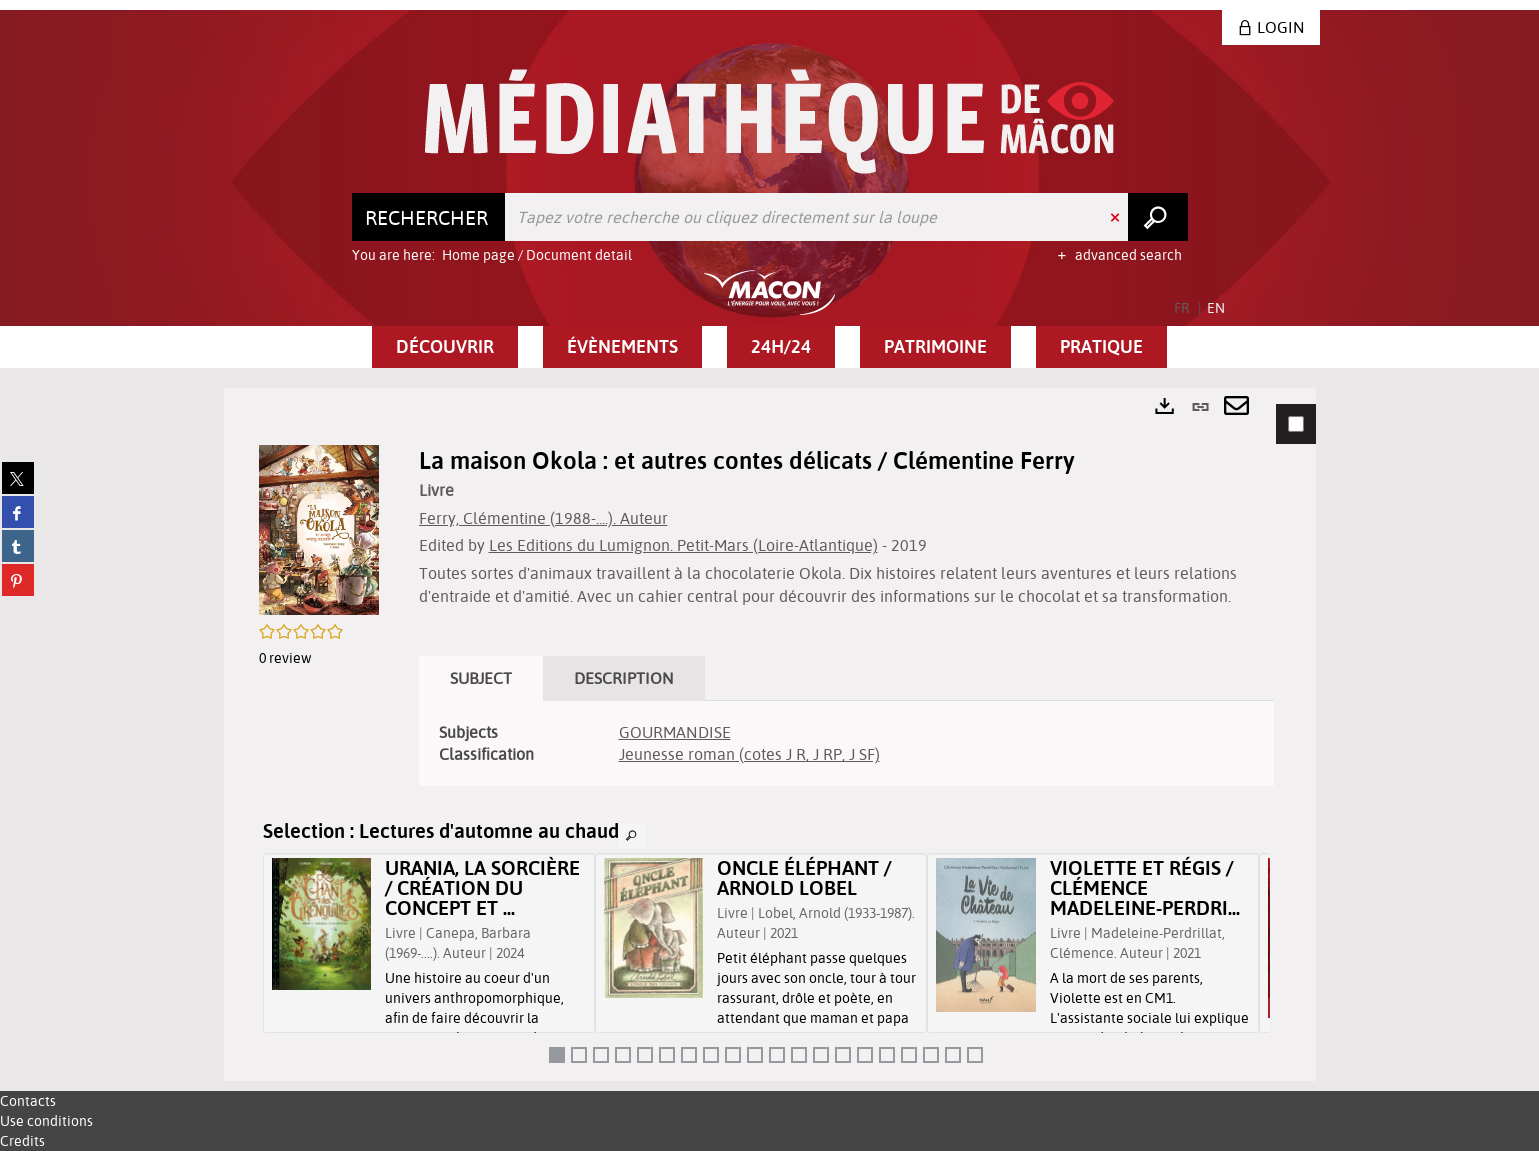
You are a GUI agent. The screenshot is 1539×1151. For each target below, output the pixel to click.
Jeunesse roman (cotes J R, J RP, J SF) (749, 754)
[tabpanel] (770, 734)
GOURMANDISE (675, 732)
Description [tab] (624, 678)
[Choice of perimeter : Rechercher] (429, 217)
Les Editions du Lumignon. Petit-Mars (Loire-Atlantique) (683, 545)
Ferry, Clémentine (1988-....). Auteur (543, 518)
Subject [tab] (481, 678)
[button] (445, 347)
